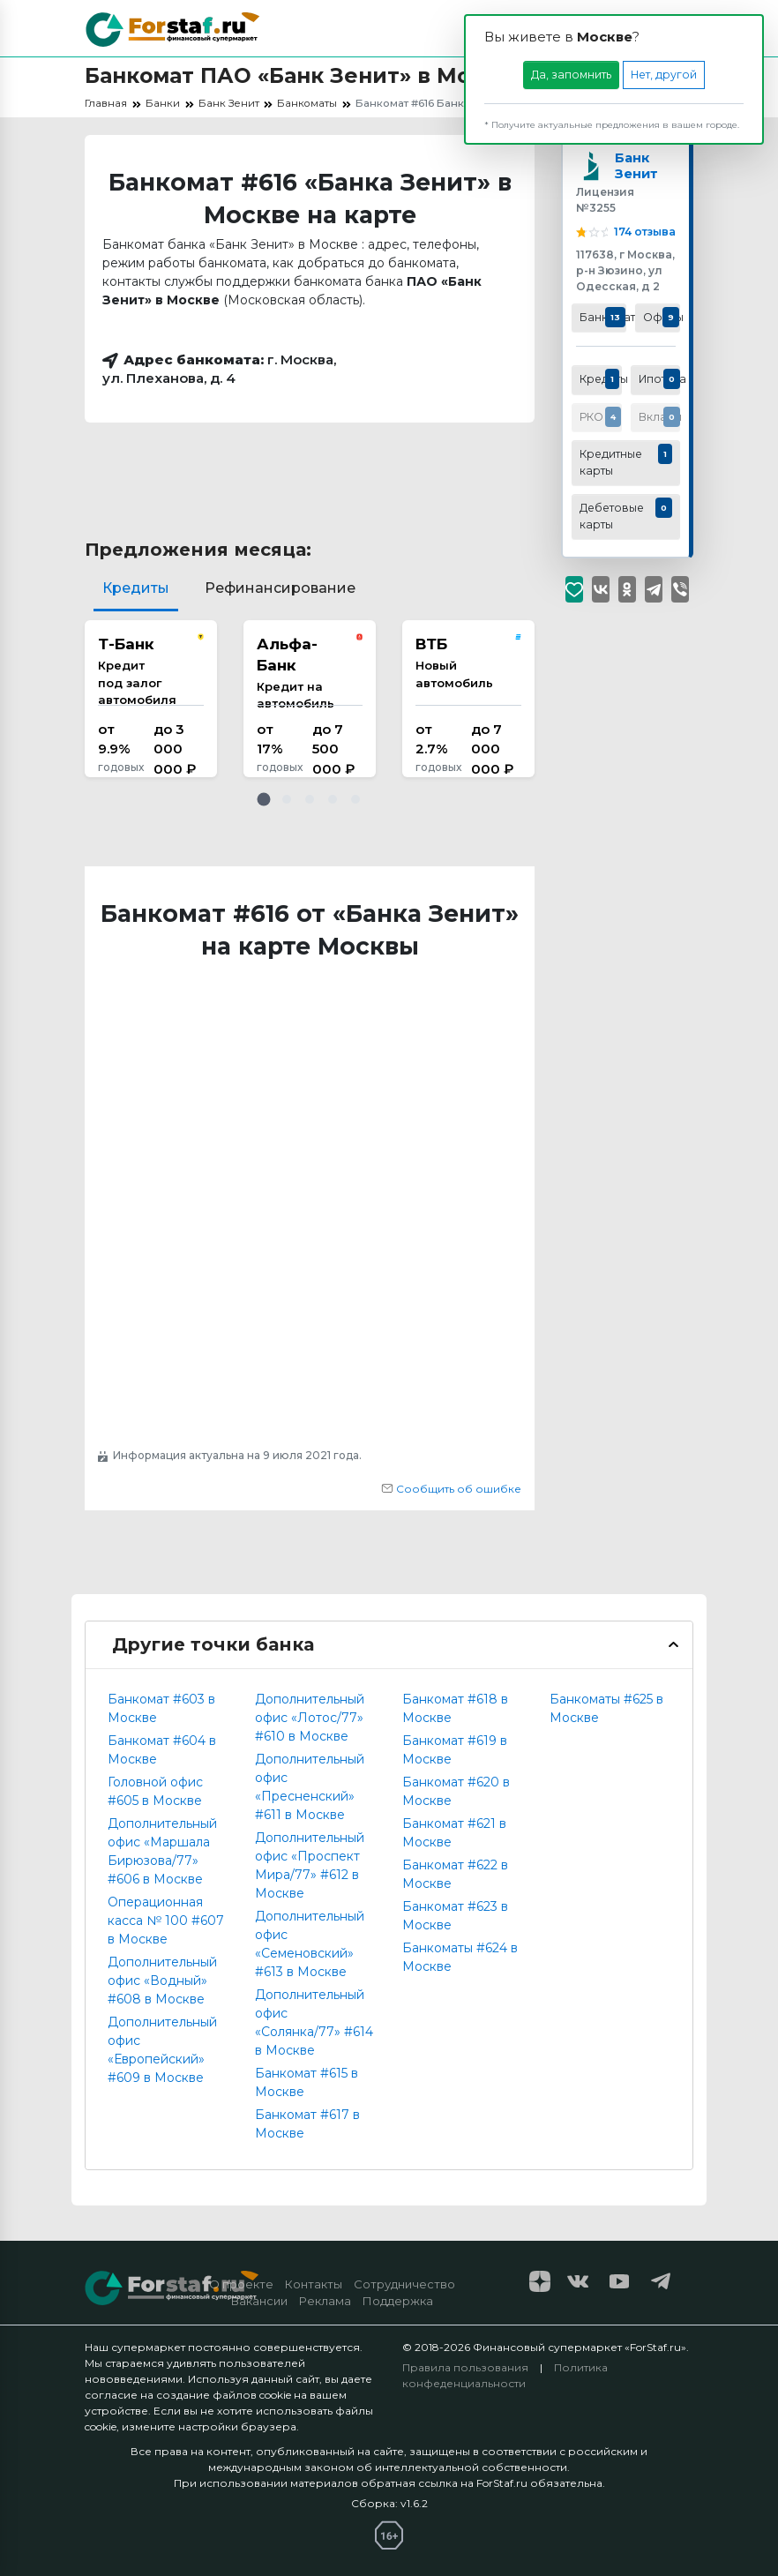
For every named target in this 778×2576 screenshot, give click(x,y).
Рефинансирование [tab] (280, 588)
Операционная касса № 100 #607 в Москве (166, 1920)
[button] (263, 799)
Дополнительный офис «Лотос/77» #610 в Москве (309, 1717)
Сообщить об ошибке (451, 1488)
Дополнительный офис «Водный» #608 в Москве (162, 1980)
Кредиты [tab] (135, 588)
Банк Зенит (637, 171)
